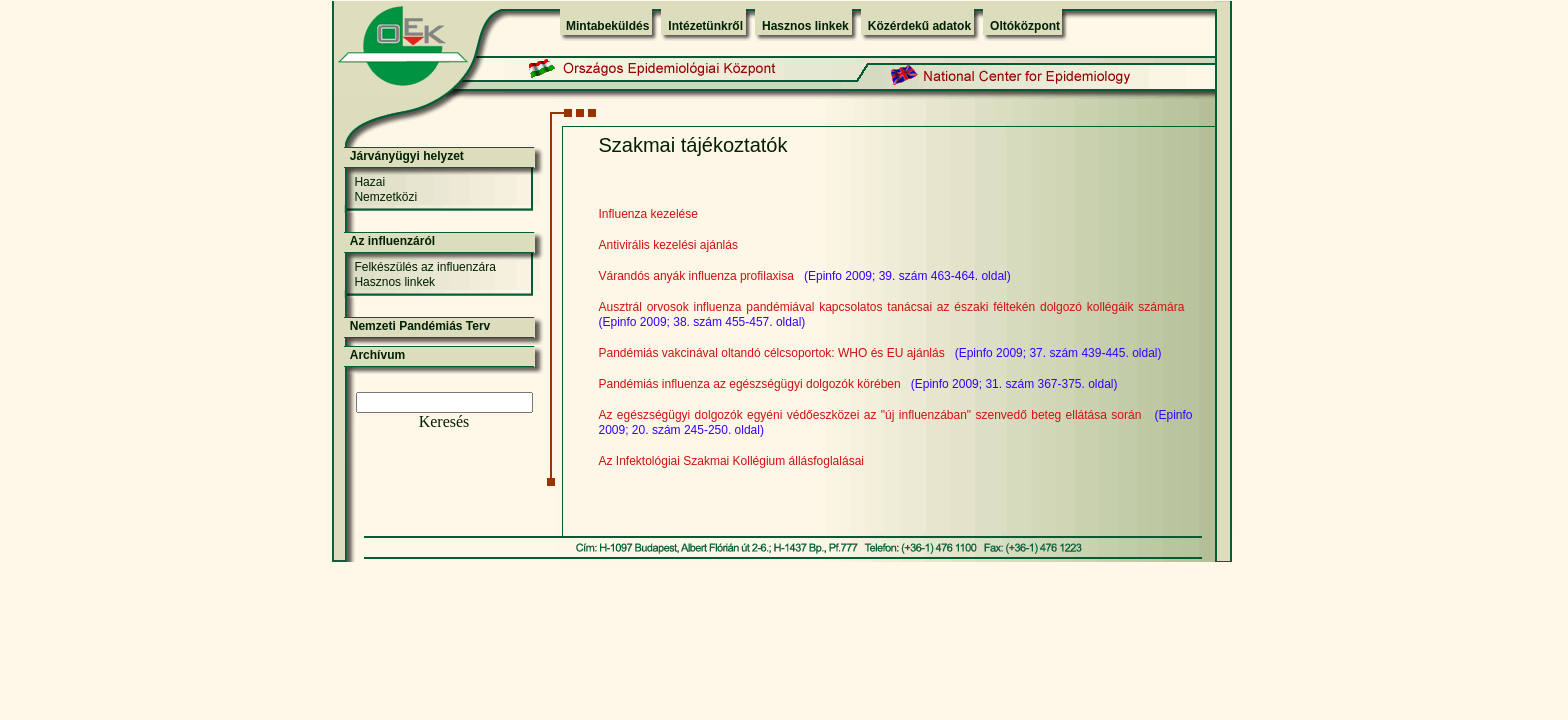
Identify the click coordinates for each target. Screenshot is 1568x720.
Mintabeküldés (607, 26)
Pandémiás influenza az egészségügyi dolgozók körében (750, 384)
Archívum (377, 355)
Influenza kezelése (648, 214)
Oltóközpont (1025, 26)
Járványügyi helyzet (407, 156)
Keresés (444, 421)
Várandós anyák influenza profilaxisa (696, 276)
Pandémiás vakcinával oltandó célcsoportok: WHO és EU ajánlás (772, 353)
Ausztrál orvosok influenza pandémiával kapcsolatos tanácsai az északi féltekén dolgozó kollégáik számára (892, 307)
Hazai (369, 182)
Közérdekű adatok (919, 26)
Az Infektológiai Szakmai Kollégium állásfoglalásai (731, 461)
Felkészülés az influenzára (424, 267)
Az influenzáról (392, 241)
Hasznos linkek (805, 26)
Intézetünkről (705, 26)
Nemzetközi (385, 197)
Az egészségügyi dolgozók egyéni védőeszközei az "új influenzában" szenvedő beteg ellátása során (870, 415)
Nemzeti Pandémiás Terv (420, 326)
